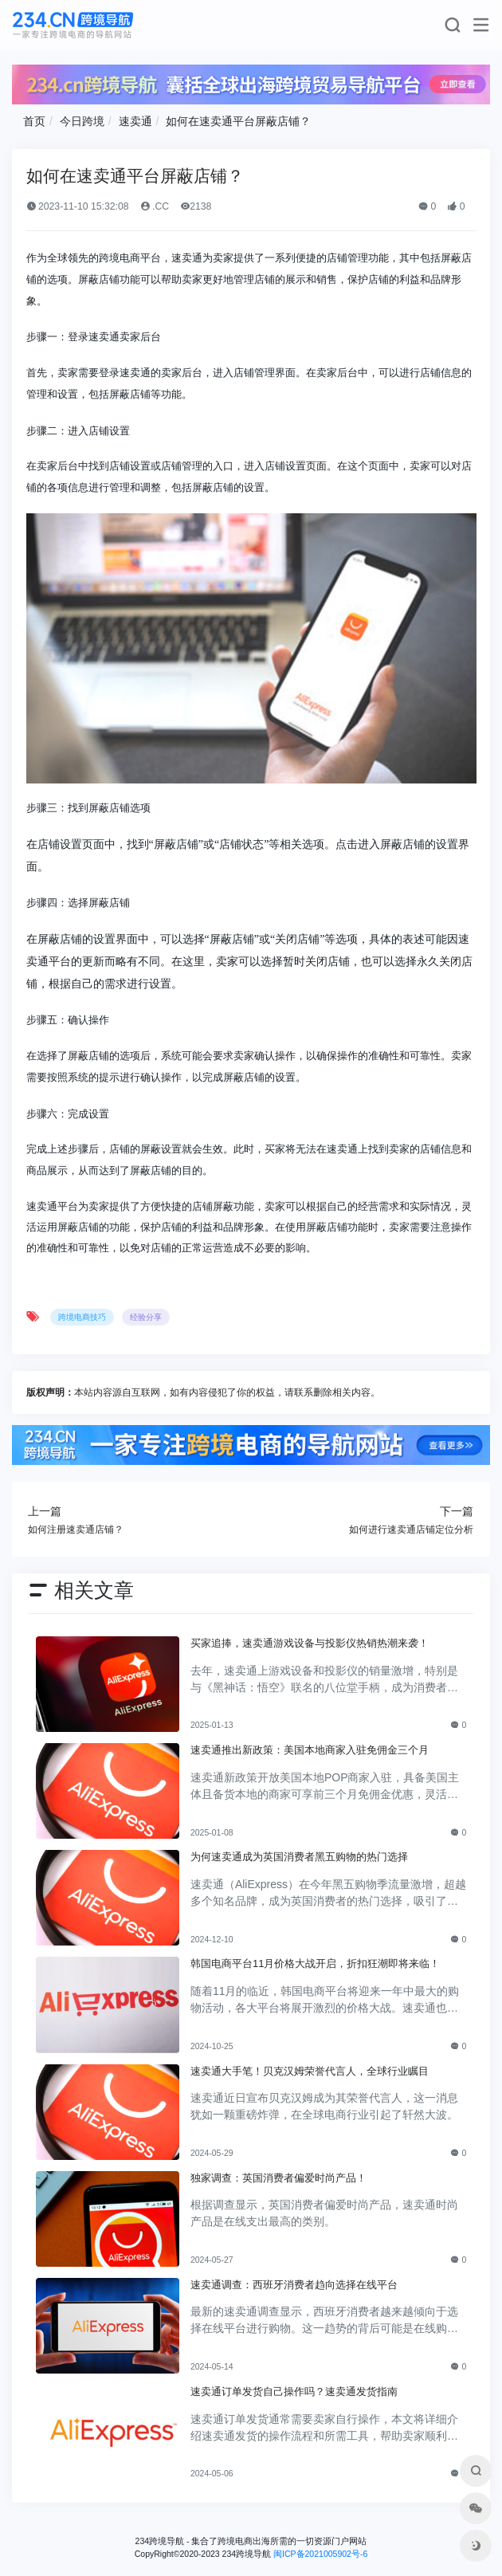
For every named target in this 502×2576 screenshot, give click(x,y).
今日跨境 (82, 121)
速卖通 (135, 121)
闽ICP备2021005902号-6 (320, 2553)
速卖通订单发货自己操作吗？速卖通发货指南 (294, 2391)
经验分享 (146, 1317)
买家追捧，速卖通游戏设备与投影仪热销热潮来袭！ (309, 1643)
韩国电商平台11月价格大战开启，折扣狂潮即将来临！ (315, 1963)
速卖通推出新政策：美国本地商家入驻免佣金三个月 (309, 1750)
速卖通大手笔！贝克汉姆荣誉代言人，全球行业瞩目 (309, 2071)
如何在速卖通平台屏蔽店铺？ (238, 121)
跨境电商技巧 (82, 1317)
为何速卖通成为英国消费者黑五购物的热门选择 (299, 1857)
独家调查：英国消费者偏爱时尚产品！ (278, 2178)
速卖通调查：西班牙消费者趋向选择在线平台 (294, 2285)
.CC (155, 206)
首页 (34, 121)
